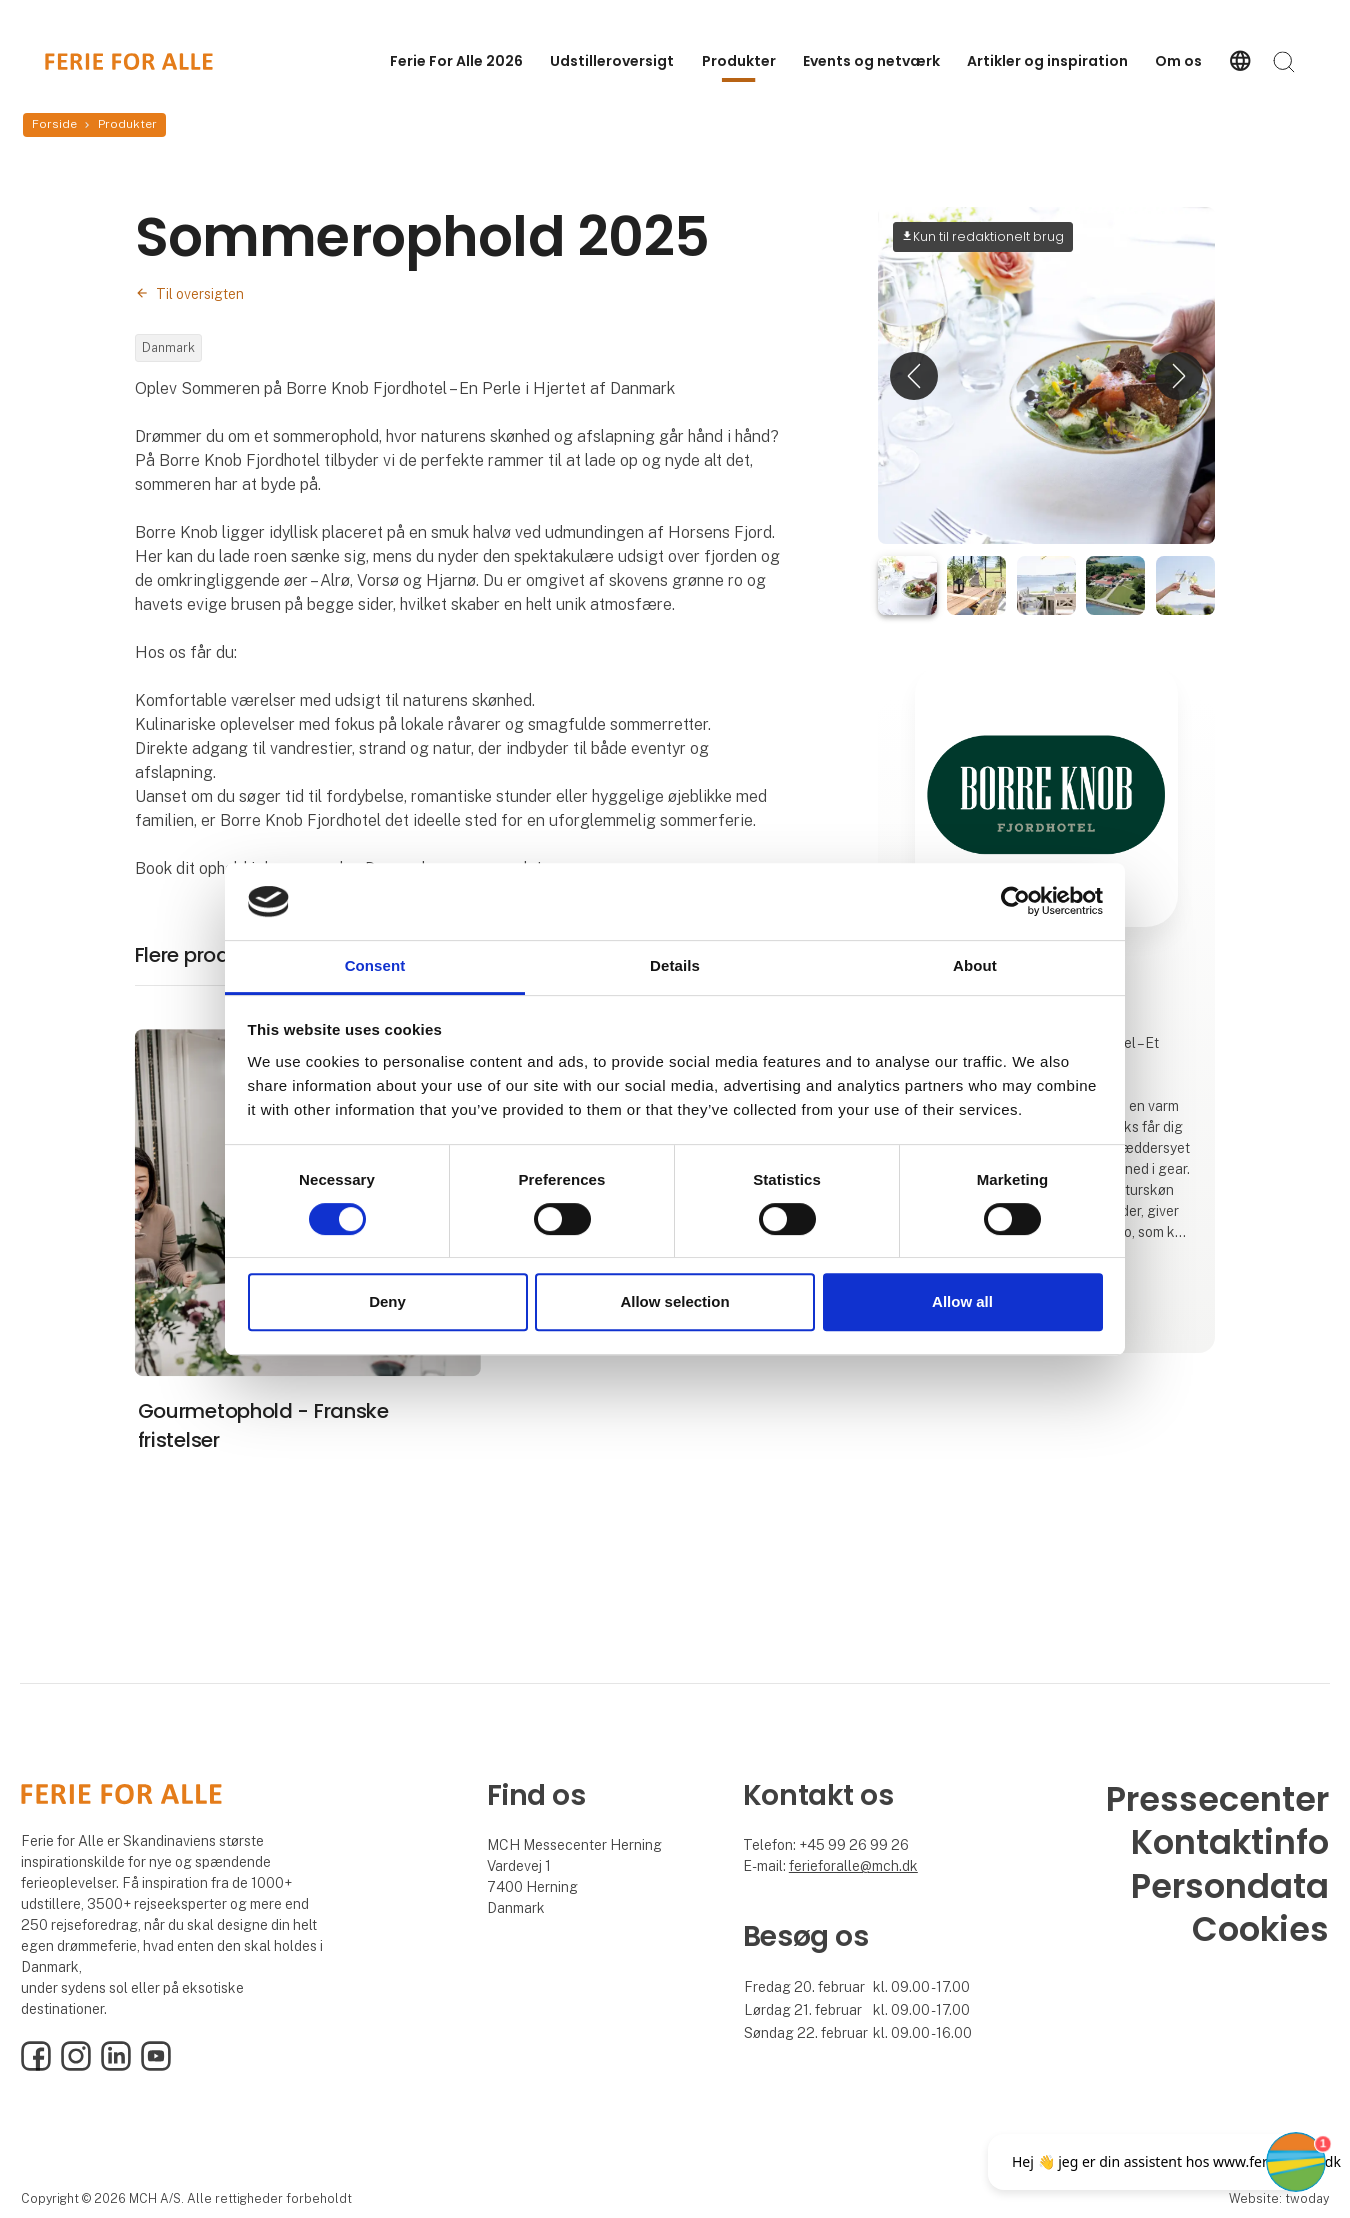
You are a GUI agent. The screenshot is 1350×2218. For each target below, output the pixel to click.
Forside (54, 124)
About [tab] (975, 965)
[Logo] (128, 61)
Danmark (168, 347)
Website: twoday (1279, 2198)
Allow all (962, 1301)
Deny (387, 1301)
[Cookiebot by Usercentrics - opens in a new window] (1015, 902)
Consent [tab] (375, 965)
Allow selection (674, 1301)
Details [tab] (675, 965)
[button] (914, 375)
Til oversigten (200, 294)
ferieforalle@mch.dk (853, 1866)
